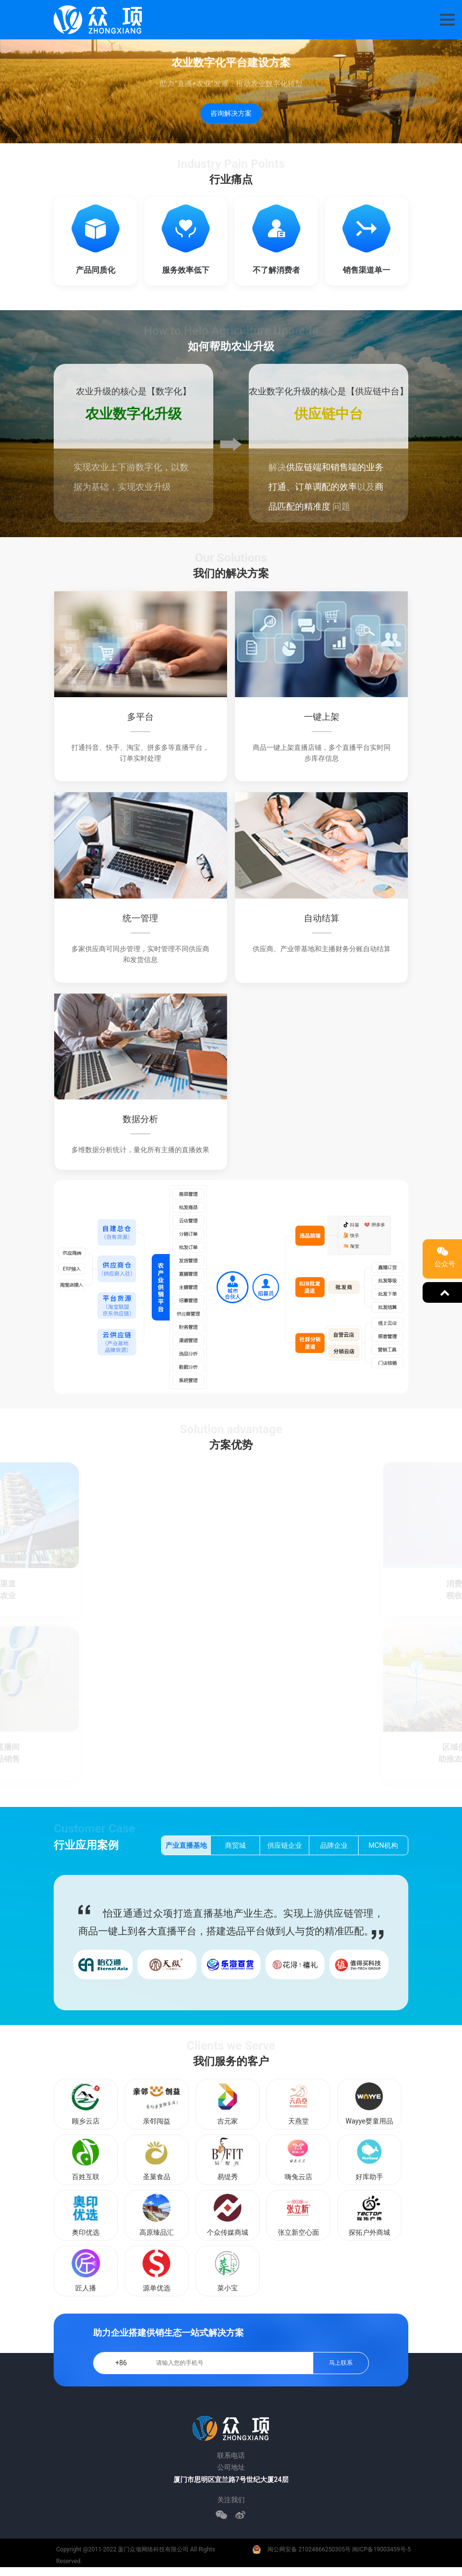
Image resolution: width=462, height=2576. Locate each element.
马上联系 (341, 2362)
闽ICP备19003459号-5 (381, 2549)
